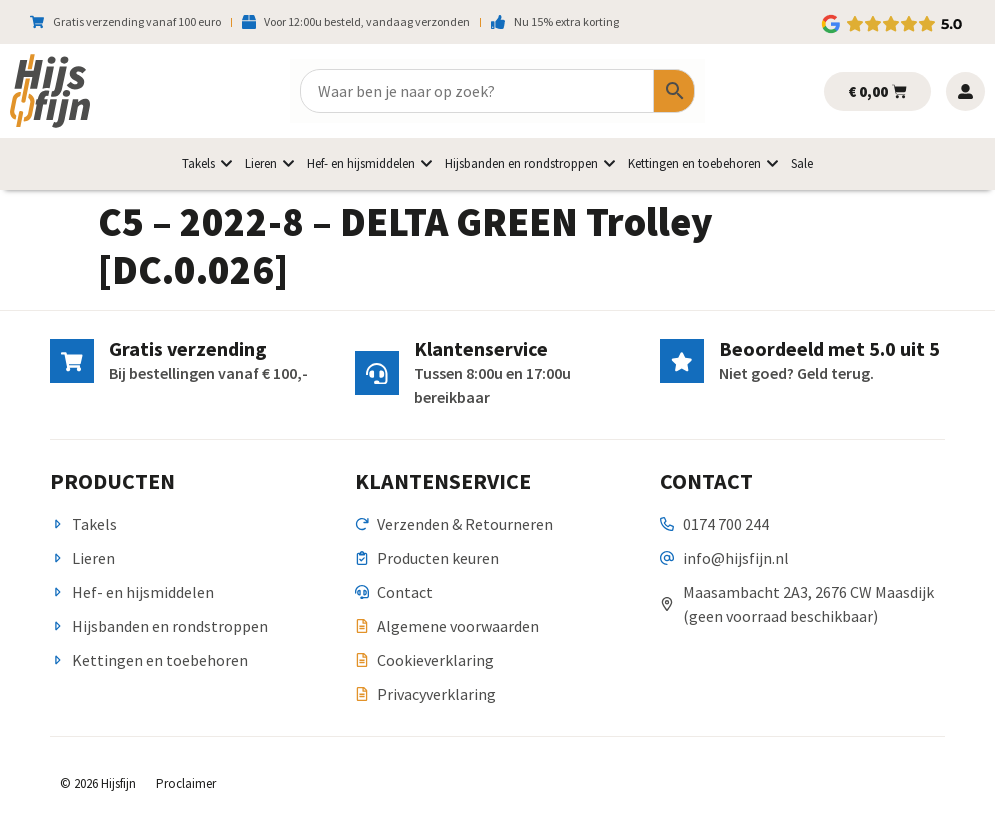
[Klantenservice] (377, 373)
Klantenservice (481, 348)
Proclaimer (186, 783)
